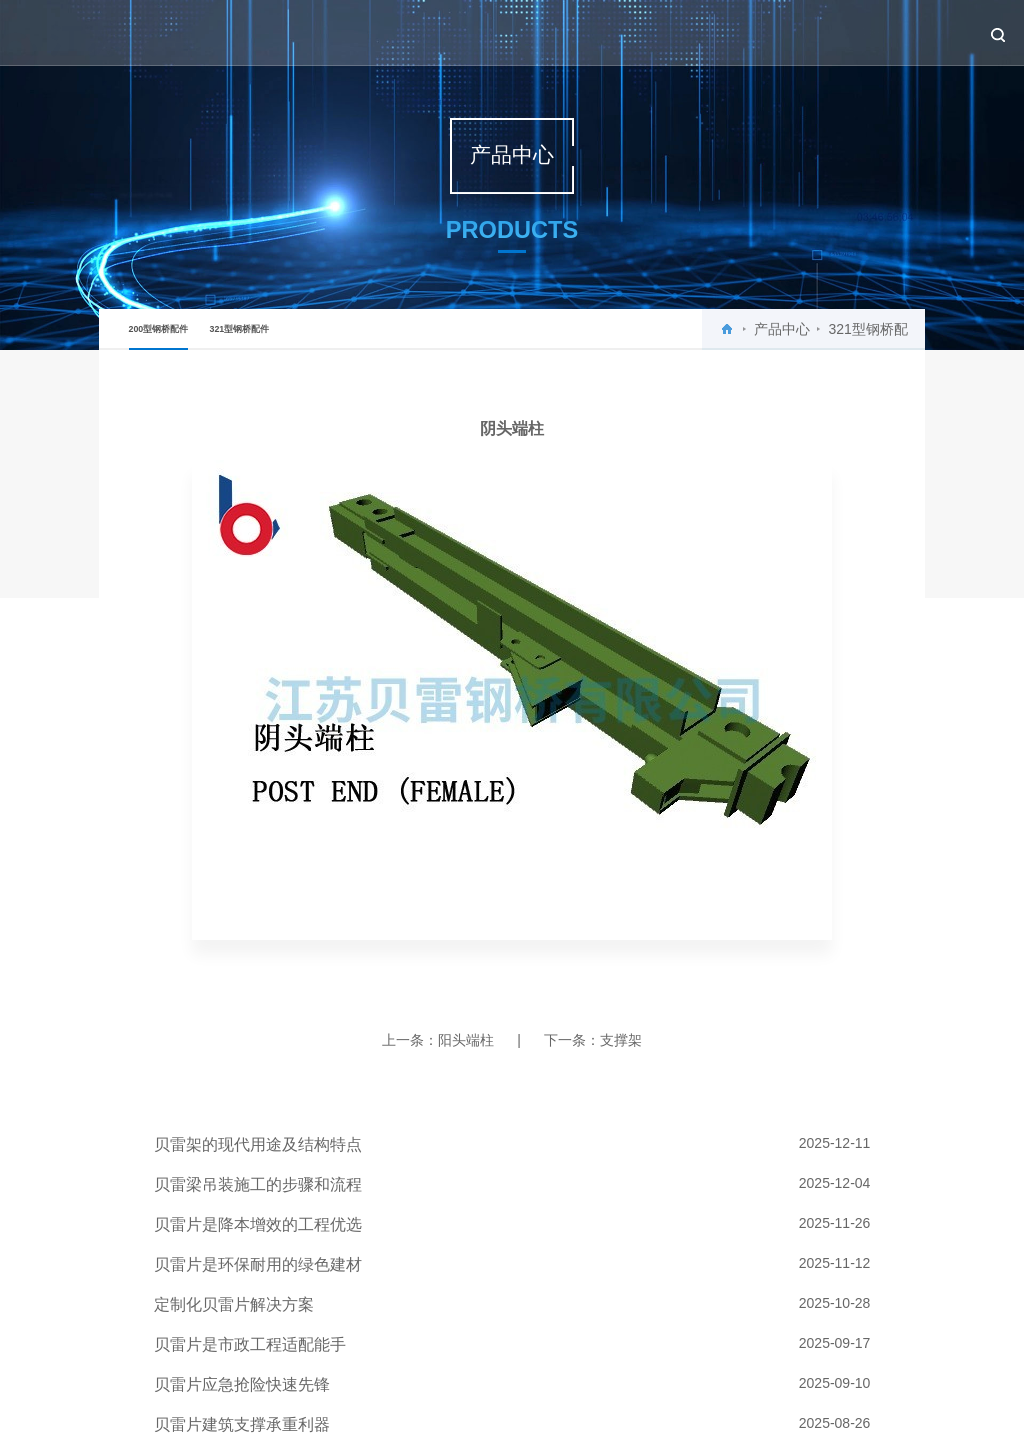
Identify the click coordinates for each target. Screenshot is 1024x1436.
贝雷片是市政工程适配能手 (250, 1344)
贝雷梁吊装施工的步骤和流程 (258, 1184)
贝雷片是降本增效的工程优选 (258, 1224)
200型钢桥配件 (159, 337)
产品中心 (709, 32)
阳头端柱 (466, 1040)
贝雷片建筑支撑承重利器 (242, 1424)
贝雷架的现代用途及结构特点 (258, 1144)
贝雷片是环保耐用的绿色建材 (258, 1264)
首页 (504, 32)
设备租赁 (852, 32)
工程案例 (780, 32)
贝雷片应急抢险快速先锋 (242, 1384)
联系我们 (923, 32)
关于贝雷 (566, 32)
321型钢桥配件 (240, 329)
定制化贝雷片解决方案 (234, 1304)
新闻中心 (637, 32)
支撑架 (621, 1040)
